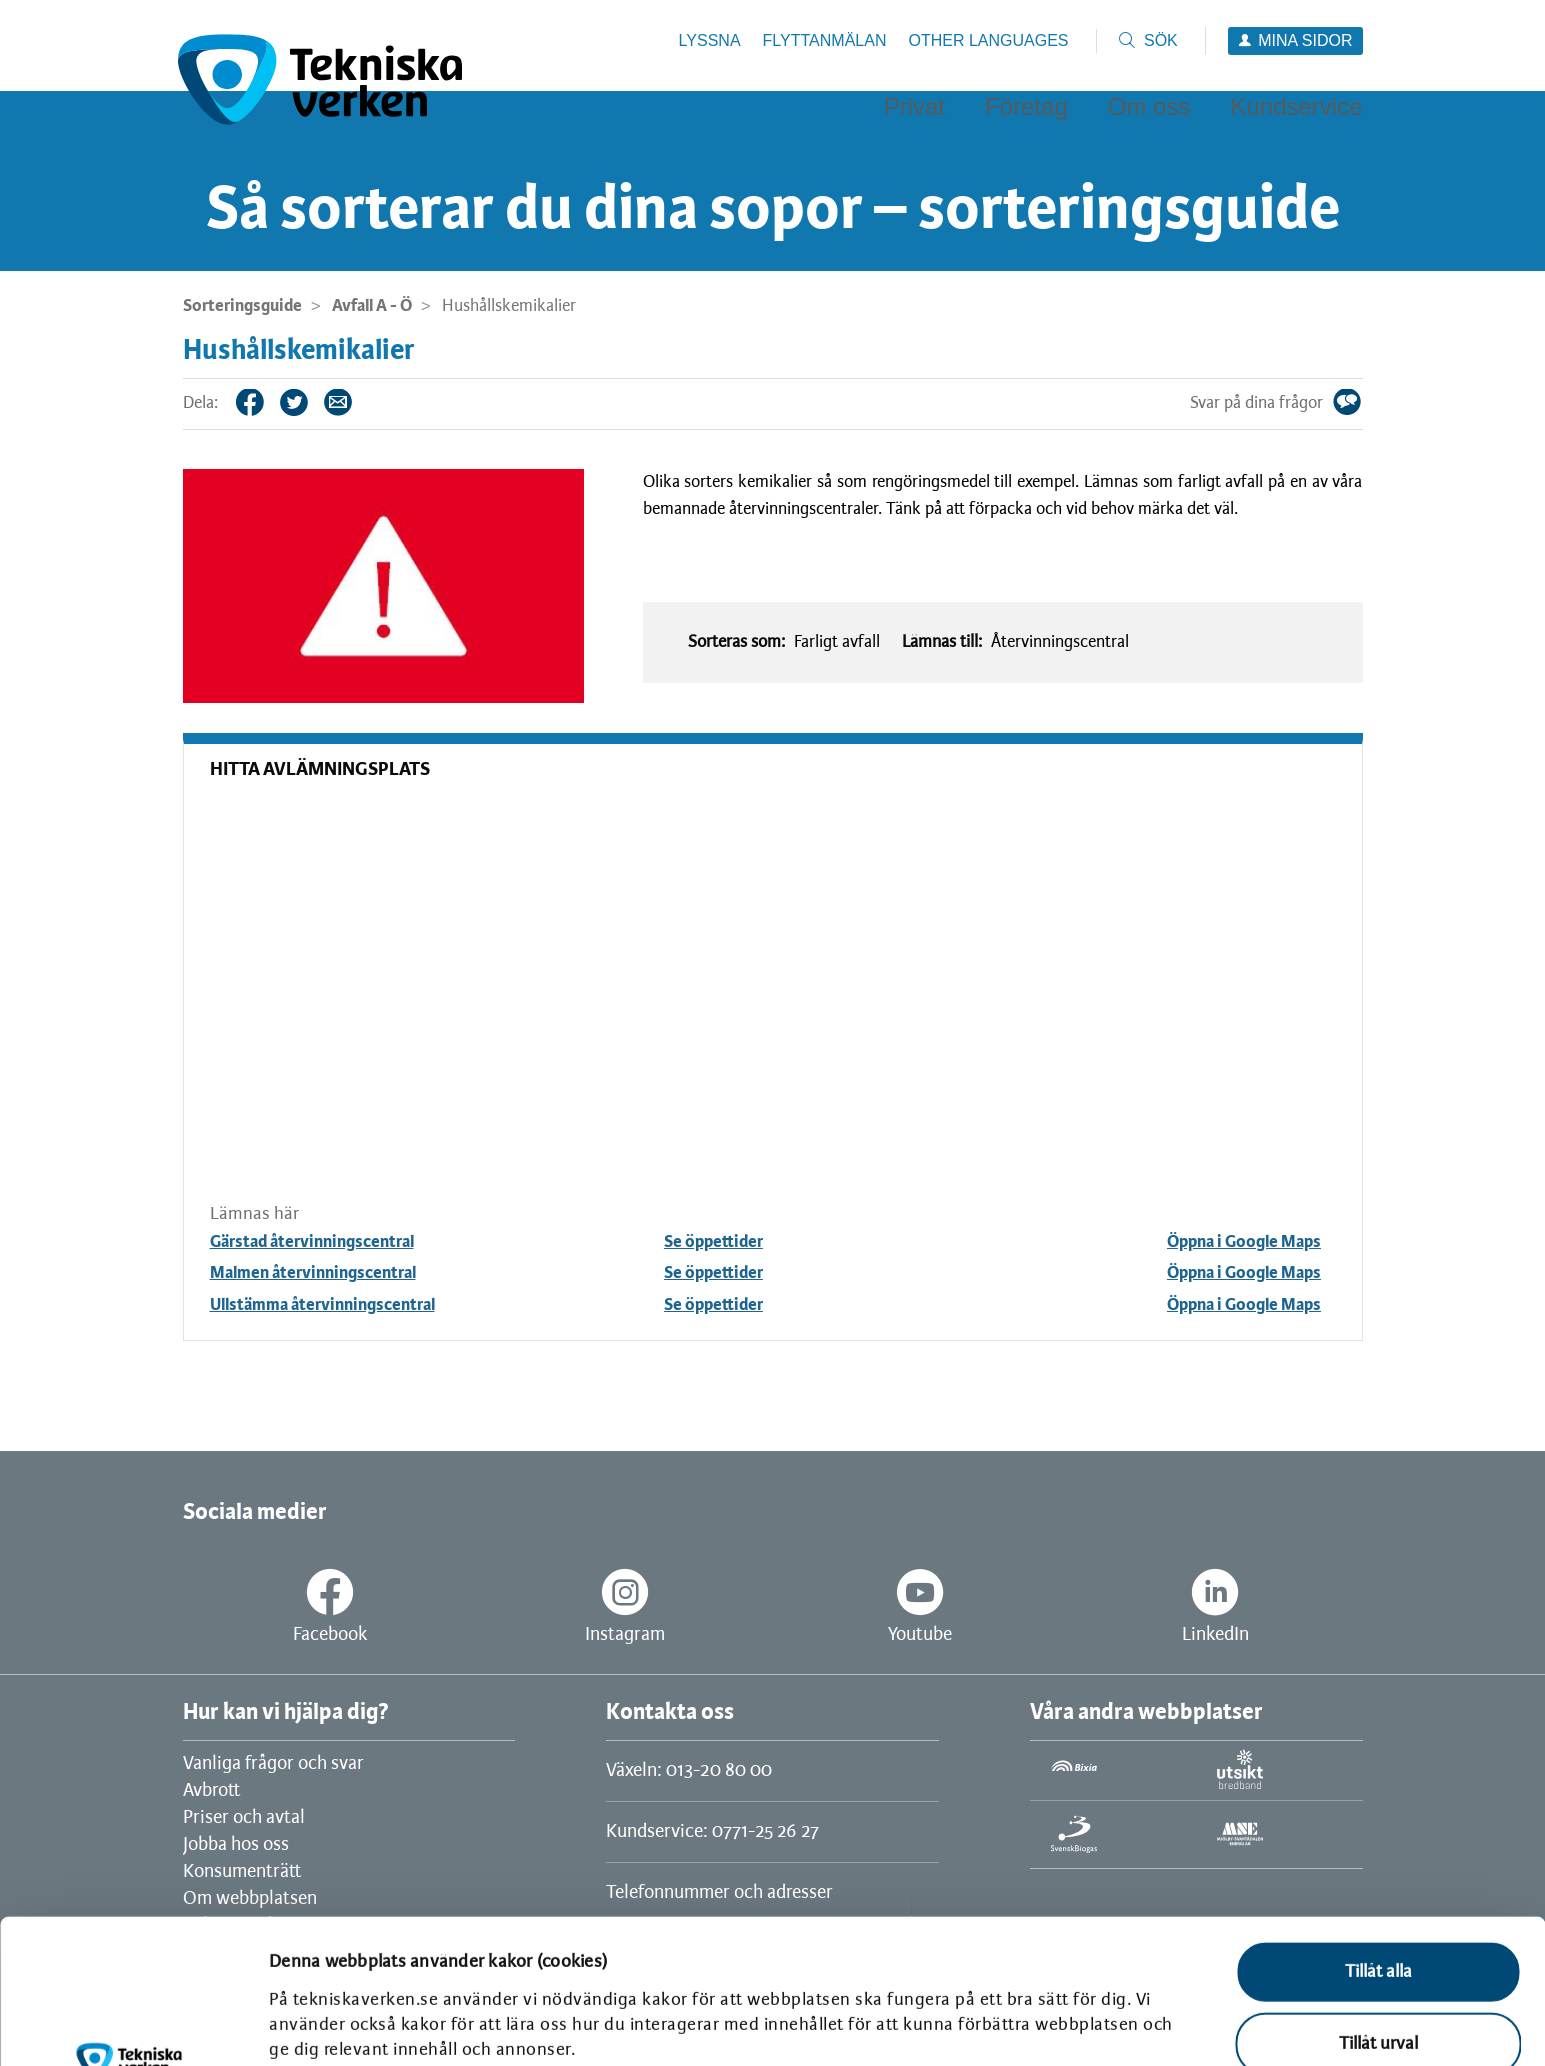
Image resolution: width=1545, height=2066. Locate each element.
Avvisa (1378, 1980)
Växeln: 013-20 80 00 (689, 1771)
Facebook (265, 402)
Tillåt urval (1378, 1908)
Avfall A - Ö (372, 306)
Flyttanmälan (825, 40)
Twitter (309, 402)
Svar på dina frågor (1362, 402)
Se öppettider (713, 1242)
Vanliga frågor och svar (273, 1764)
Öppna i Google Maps (1244, 1242)
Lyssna (710, 40)
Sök (1161, 40)
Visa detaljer (315, 2022)
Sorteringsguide (242, 306)
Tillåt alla (1378, 1836)
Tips (353, 402)
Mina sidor (1305, 40)
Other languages (988, 40)
